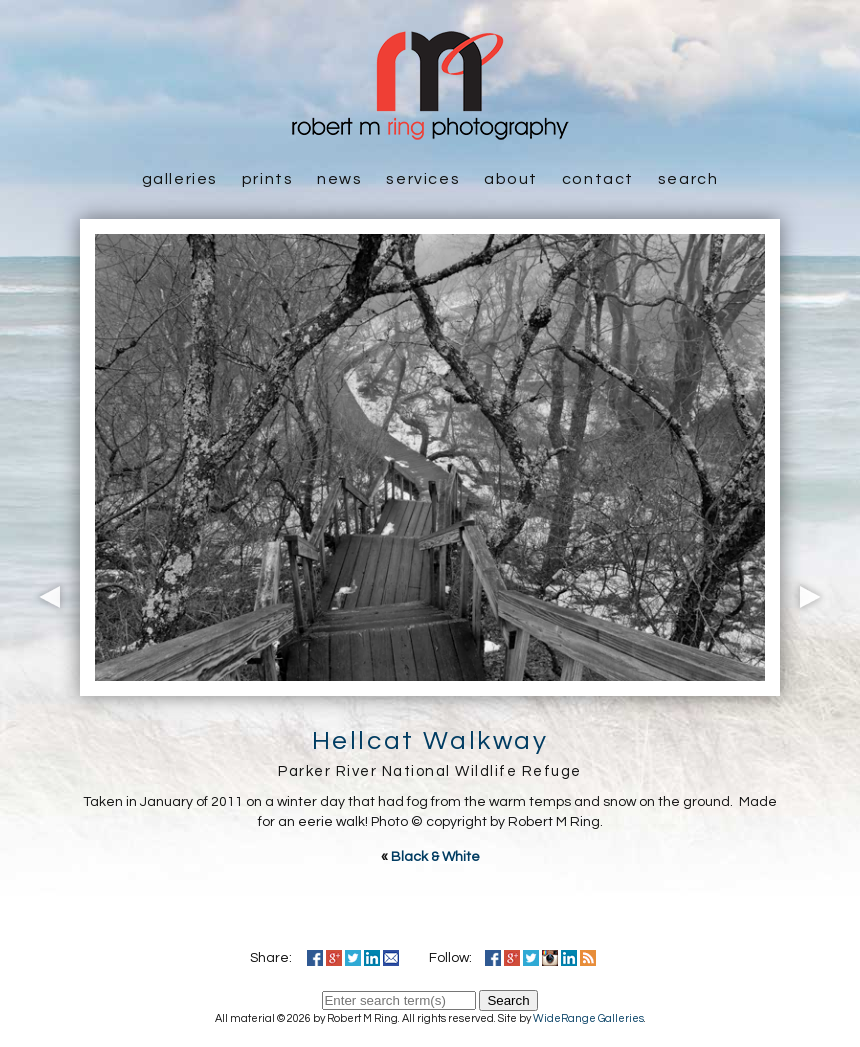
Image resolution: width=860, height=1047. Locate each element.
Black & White (435, 857)
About (511, 179)
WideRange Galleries (588, 1018)
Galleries (180, 179)
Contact (598, 179)
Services (423, 179)
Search (688, 179)
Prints (268, 179)
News (339, 179)
